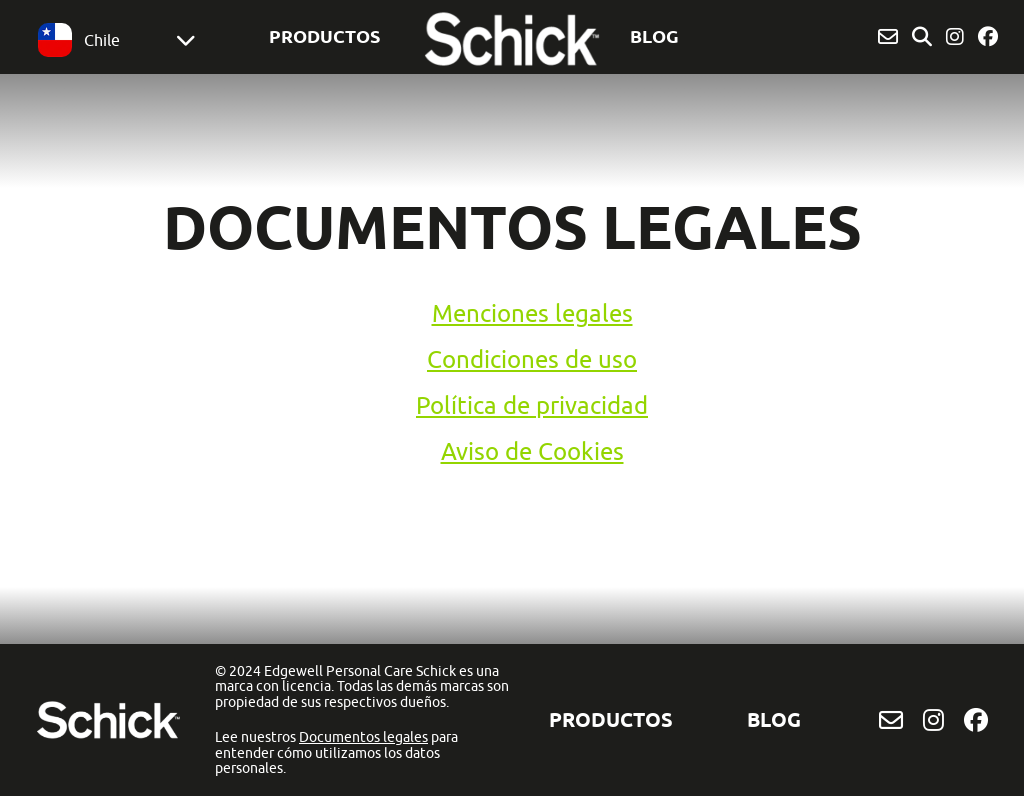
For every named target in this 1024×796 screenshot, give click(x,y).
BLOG (654, 36)
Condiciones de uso (532, 359)
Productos (324, 36)
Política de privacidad (532, 405)
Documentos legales (363, 737)
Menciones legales (532, 313)
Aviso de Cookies (532, 451)
